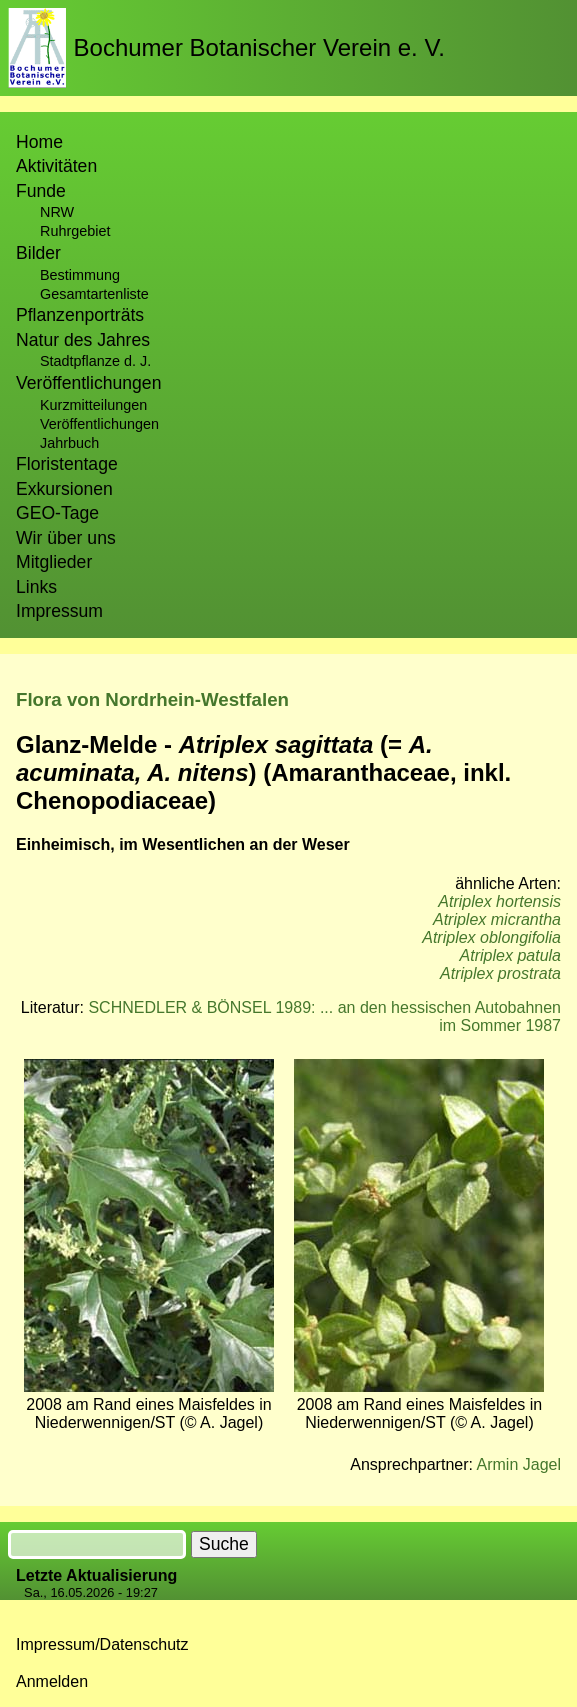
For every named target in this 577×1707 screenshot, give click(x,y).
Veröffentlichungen (99, 424)
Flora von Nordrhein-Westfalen (152, 699)
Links (36, 587)
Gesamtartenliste (94, 294)
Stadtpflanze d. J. (95, 361)
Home (39, 142)
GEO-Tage (57, 513)
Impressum (59, 611)
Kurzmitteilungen (93, 405)
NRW (57, 212)
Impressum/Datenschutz (102, 1644)
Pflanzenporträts (80, 315)
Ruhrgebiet (75, 231)
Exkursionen (64, 489)
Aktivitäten (56, 166)
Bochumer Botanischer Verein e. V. (259, 47)
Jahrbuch (69, 443)
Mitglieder (54, 562)
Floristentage (67, 464)
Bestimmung (80, 275)
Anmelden (52, 1681)
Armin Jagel (519, 1464)
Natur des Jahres (83, 340)
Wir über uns (66, 538)
